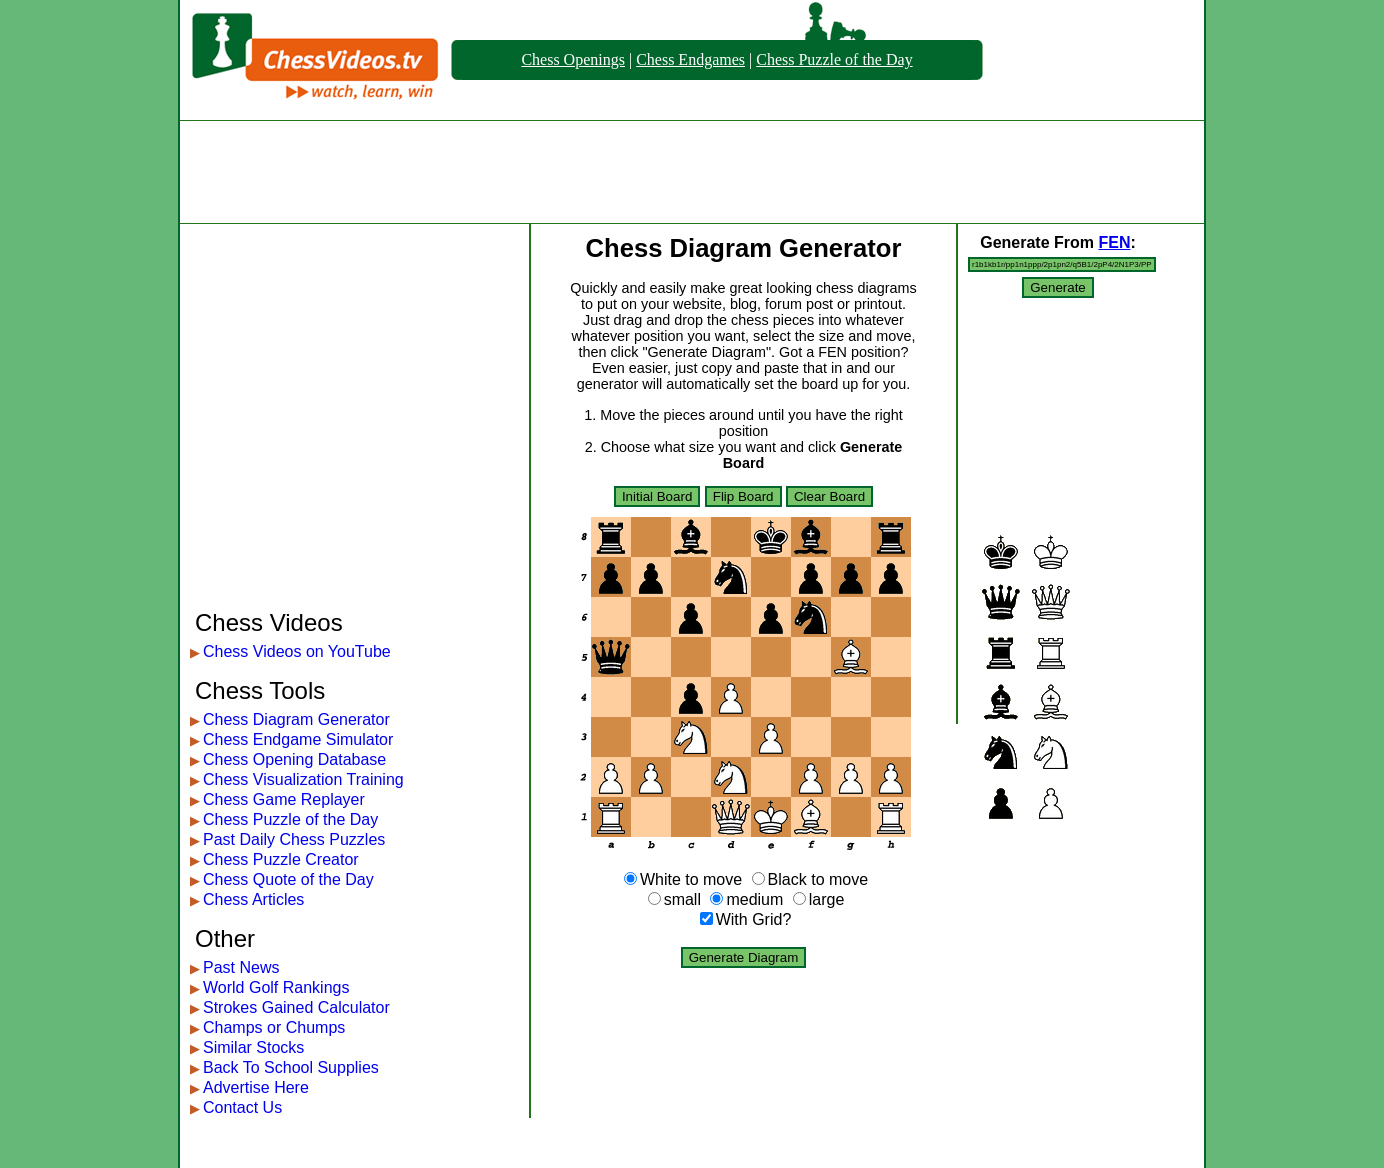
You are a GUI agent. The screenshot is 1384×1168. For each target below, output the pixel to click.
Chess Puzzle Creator (281, 859)
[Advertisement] (692, 172)
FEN (1114, 242)
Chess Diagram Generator (296, 719)
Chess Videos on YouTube (297, 651)
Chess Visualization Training (303, 779)
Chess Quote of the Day (288, 879)
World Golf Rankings (276, 987)
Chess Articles (253, 899)
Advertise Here (256, 1087)
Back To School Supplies (291, 1067)
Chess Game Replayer (284, 799)
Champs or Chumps (274, 1027)
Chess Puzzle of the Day (834, 59)
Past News (241, 967)
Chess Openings (573, 59)
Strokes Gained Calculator (296, 1007)
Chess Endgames (690, 59)
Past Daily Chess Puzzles (294, 839)
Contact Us (242, 1107)
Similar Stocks (253, 1047)
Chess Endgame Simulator (298, 739)
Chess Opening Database (294, 759)
